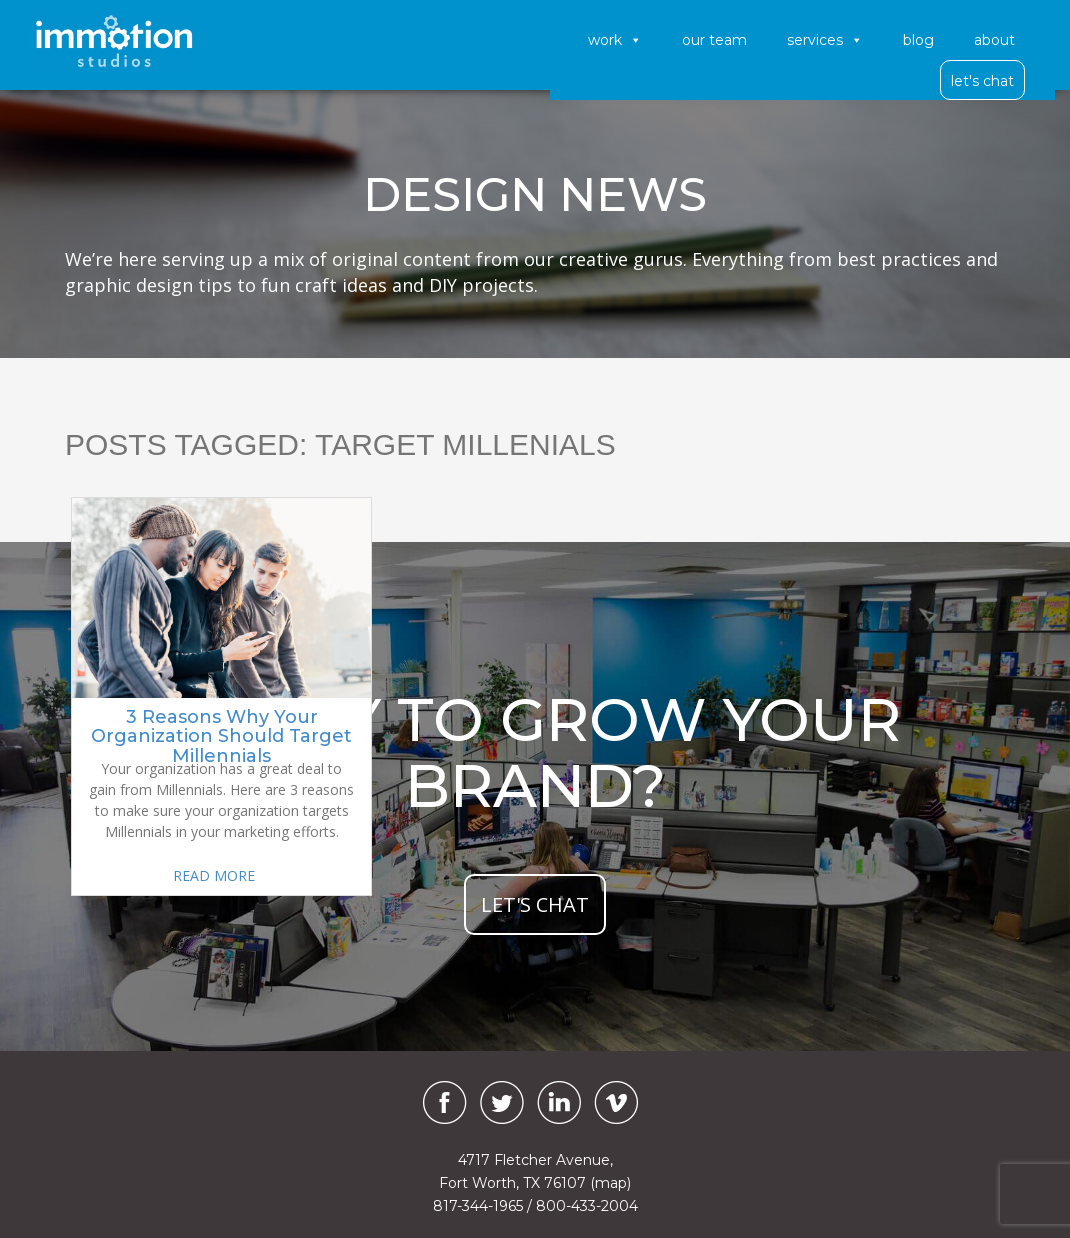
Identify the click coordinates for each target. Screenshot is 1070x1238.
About (994, 40)
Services (825, 40)
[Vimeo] (616, 1102)
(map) (610, 1183)
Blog (918, 40)
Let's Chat (982, 81)
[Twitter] (502, 1102)
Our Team (714, 40)
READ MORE (214, 875)
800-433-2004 (587, 1206)
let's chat (535, 904)
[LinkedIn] (559, 1102)
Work (615, 40)
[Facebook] (440, 1102)
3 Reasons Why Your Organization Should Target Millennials (221, 737)
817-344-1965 (478, 1206)
